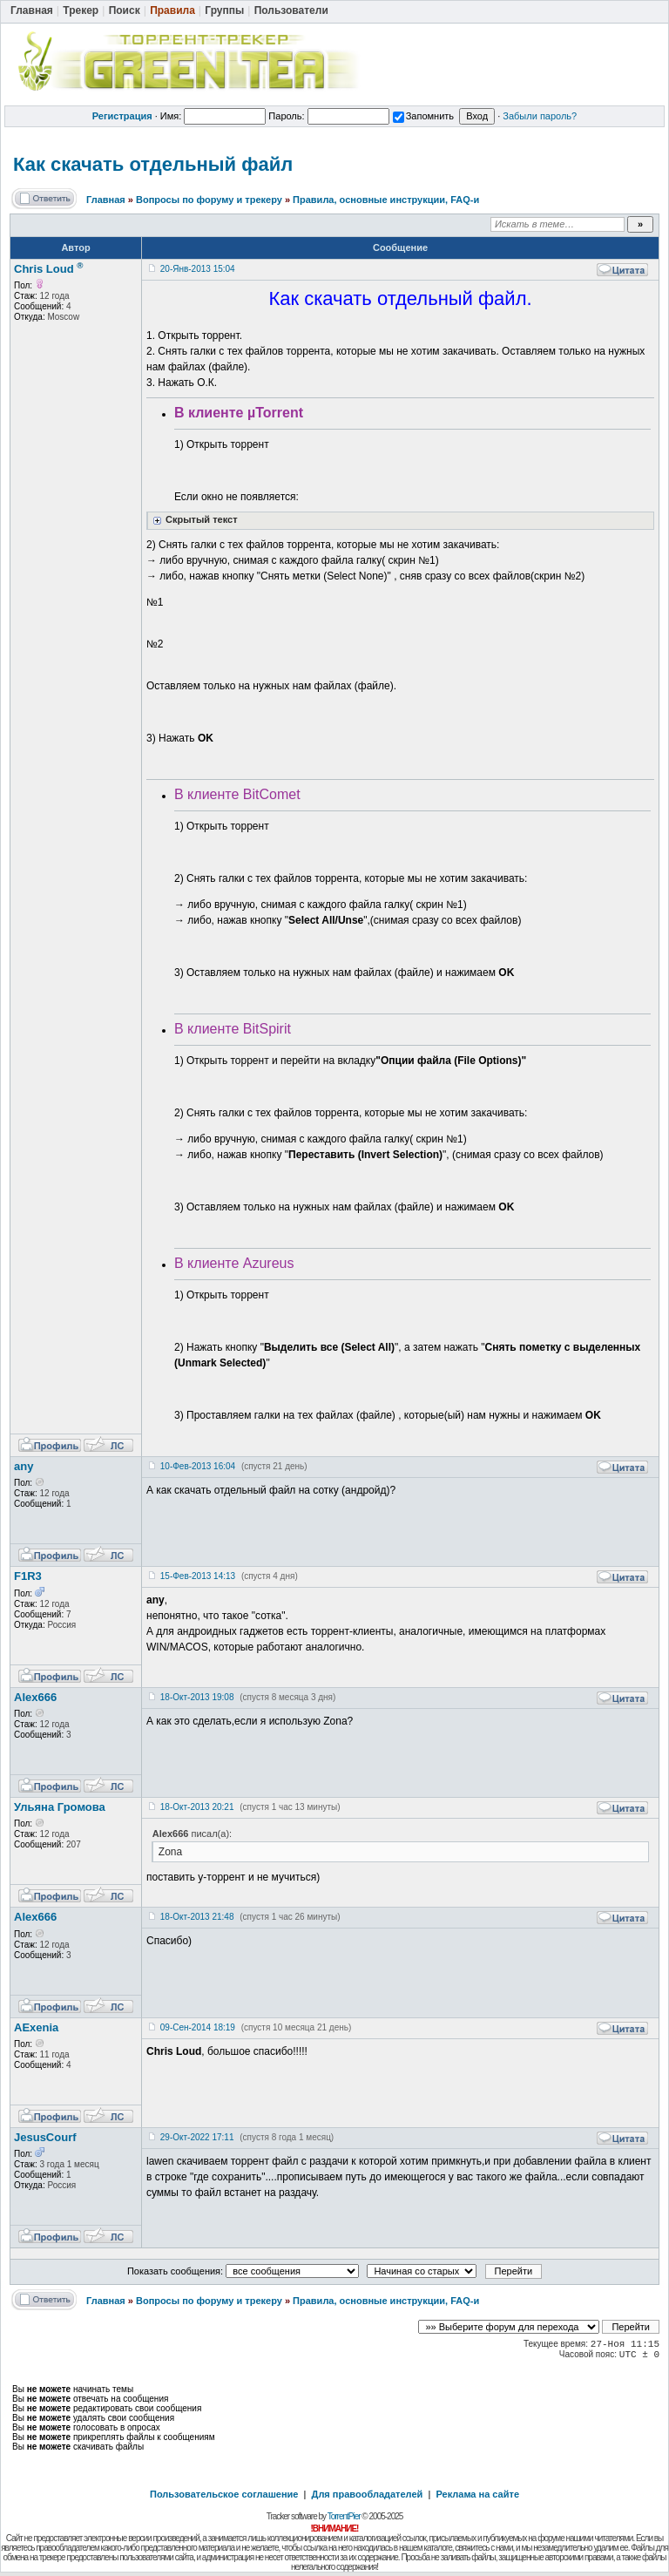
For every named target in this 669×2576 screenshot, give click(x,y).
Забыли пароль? (540, 116)
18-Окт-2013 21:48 (197, 1917)
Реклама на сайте (477, 2494)
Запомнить (423, 116)
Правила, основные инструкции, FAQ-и (386, 199)
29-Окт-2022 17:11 (197, 2137)
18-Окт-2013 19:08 (197, 1697)
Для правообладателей (367, 2494)
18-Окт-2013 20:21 (197, 1807)
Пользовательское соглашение (224, 2494)
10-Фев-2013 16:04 (197, 1466)
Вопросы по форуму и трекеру (209, 199)
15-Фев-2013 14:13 (197, 1576)
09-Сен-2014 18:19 (197, 2027)
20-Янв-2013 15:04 (197, 269)
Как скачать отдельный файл (153, 164)
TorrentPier (344, 2516)
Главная (105, 199)
